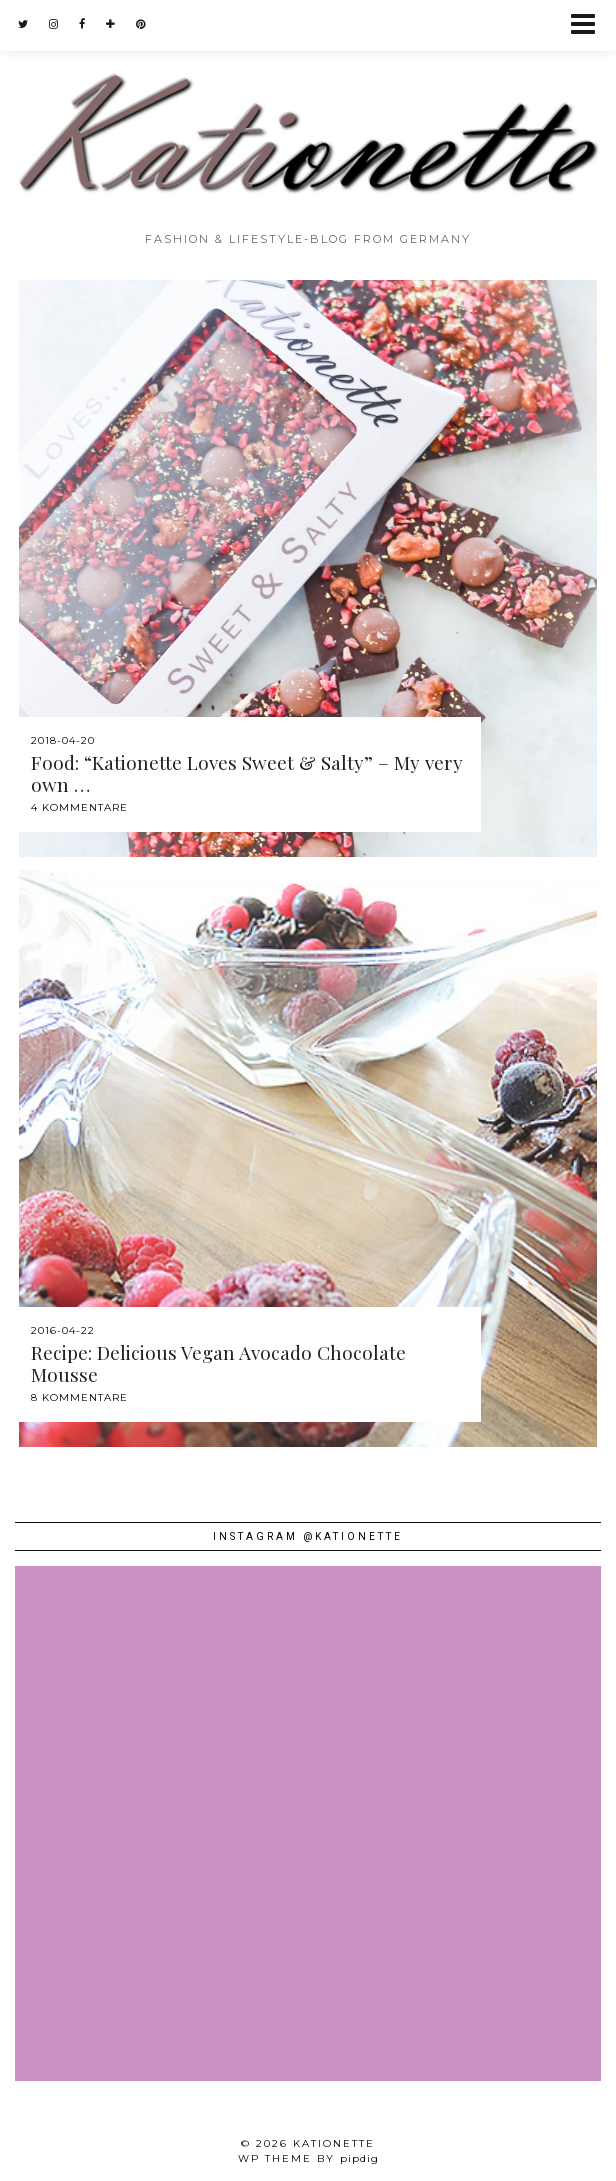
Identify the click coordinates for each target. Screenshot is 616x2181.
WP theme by (308, 2158)
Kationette (334, 2143)
